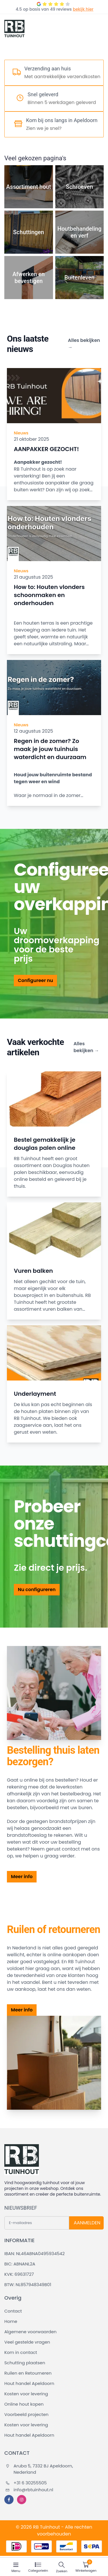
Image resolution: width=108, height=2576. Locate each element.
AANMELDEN (87, 2222)
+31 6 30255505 (26, 2483)
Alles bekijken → (84, 344)
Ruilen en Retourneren (28, 2373)
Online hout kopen (23, 2404)
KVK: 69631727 (19, 2274)
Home (10, 2321)
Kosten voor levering (26, 2394)
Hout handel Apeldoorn (29, 2383)
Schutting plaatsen (24, 2363)
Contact (13, 2311)
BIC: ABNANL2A (19, 2264)
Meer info (22, 1876)
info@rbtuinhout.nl (29, 2490)
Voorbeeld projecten (26, 2414)
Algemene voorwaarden (30, 2332)
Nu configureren (37, 1589)
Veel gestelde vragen (27, 2342)
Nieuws (21, 433)
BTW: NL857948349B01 (27, 2285)
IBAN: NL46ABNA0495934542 (34, 2253)
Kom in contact (20, 2352)
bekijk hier (83, 9)
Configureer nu (35, 980)
